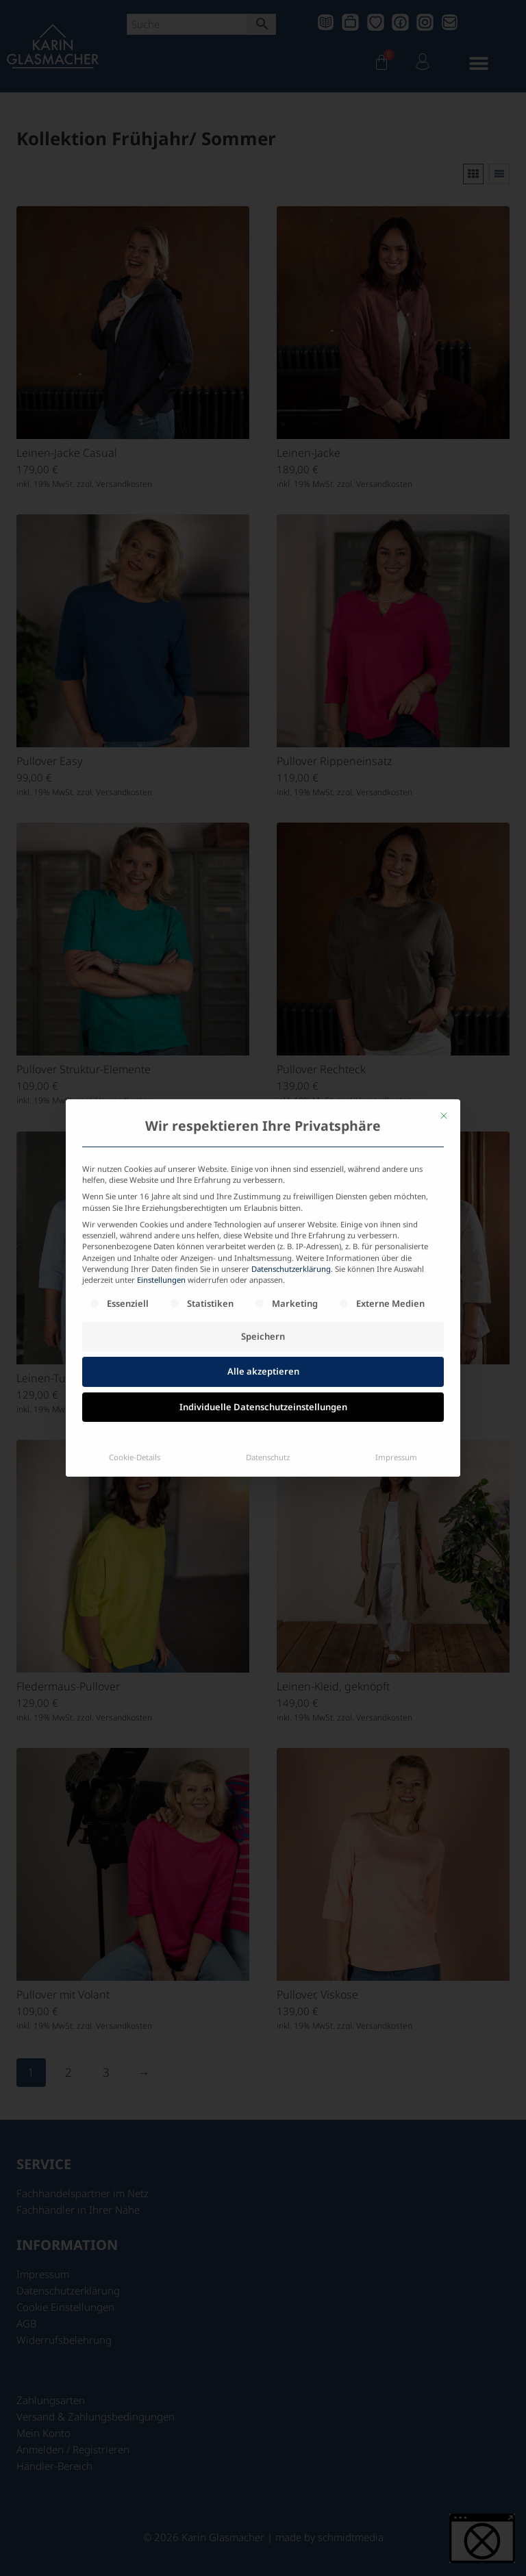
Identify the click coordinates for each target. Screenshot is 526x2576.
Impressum (396, 1318)
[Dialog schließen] (444, 977)
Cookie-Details (134, 1318)
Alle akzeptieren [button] (263, 1232)
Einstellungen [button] (161, 1141)
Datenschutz (268, 1318)
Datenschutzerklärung (291, 1130)
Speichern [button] (263, 1197)
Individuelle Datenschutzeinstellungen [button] (263, 1268)
